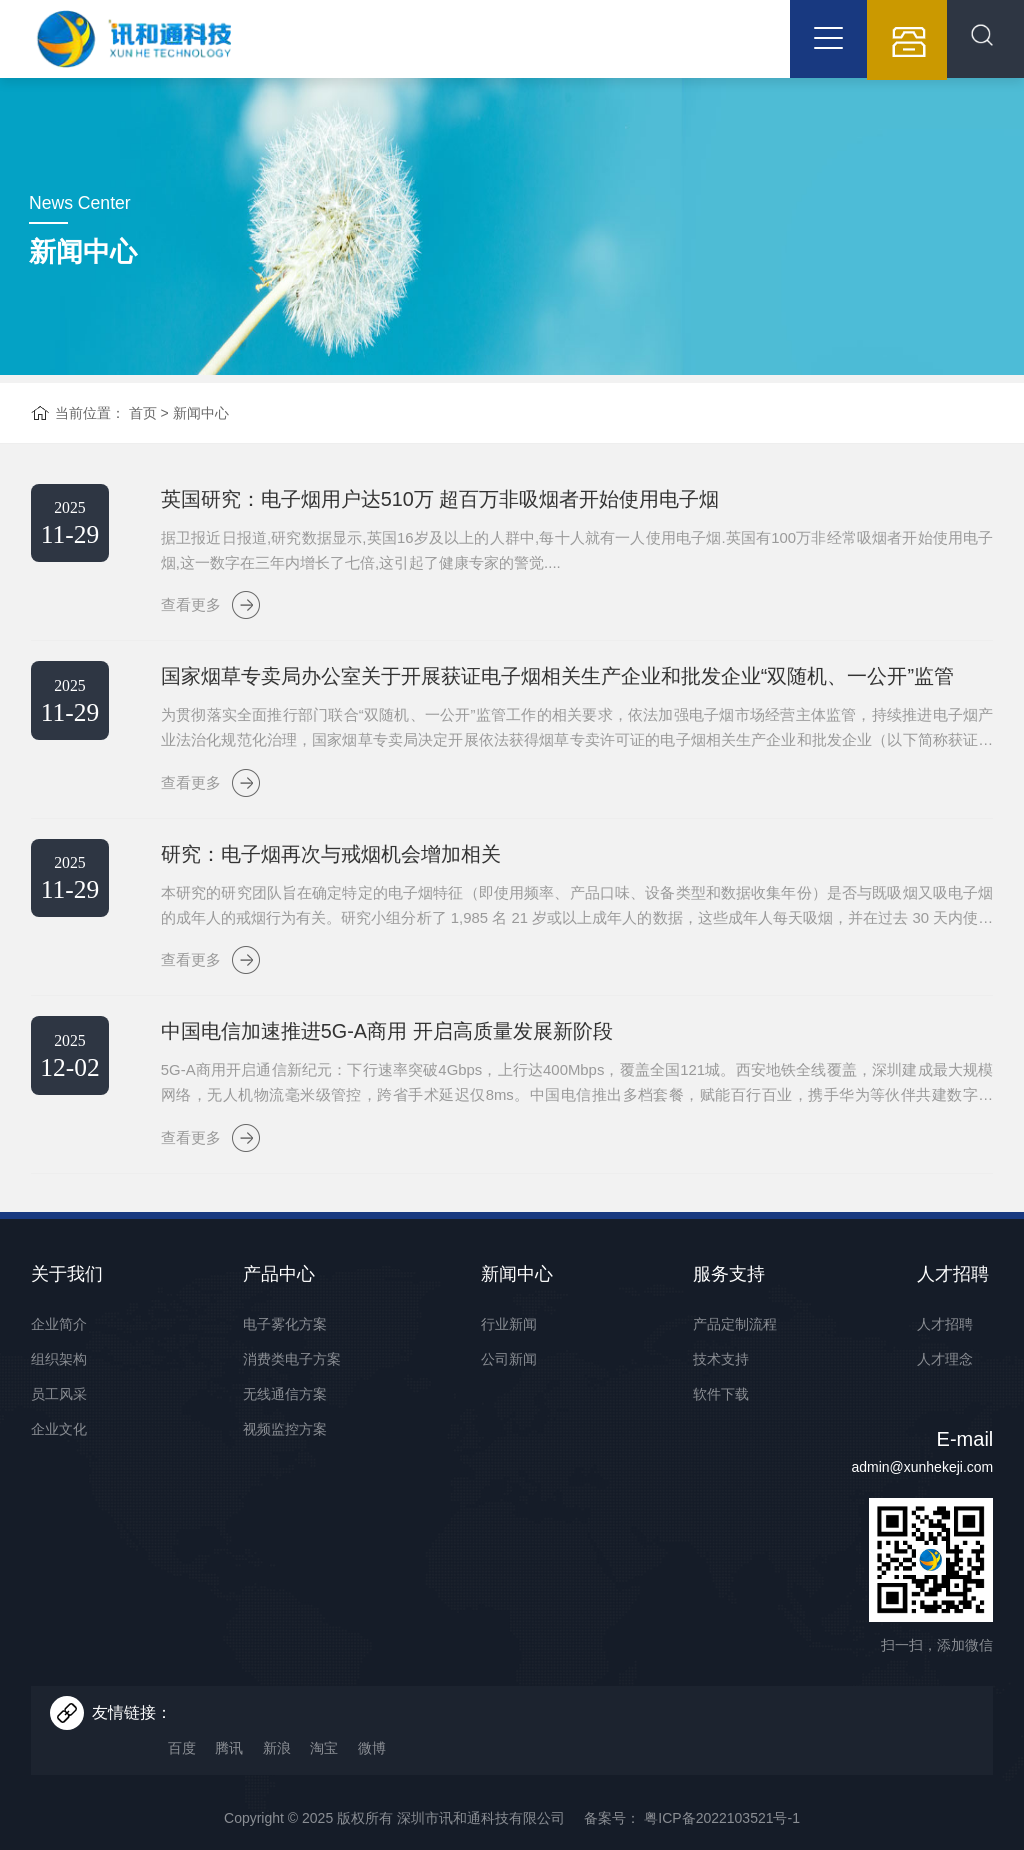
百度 (195, 1735)
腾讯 (243, 1735)
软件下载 (721, 1416)
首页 (143, 430)
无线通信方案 (285, 1416)
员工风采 (59, 1416)
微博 (386, 1735)
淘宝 (338, 1735)
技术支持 (721, 1381)
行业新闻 (509, 1346)
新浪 (291, 1735)
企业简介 (59, 1346)
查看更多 (196, 623)
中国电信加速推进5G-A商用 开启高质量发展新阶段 (372, 1051)
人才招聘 (945, 1346)
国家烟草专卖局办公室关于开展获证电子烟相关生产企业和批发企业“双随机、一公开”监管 (542, 695)
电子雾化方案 (285, 1346)
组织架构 (59, 1381)
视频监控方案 (285, 1451)
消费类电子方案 (292, 1381)
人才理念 (945, 1381)
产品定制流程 (735, 1346)
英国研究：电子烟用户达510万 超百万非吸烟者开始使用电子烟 (425, 517)
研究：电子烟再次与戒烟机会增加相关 (316, 873)
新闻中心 (201, 430)
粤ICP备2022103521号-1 (720, 1806)
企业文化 (59, 1451)
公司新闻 (509, 1381)
